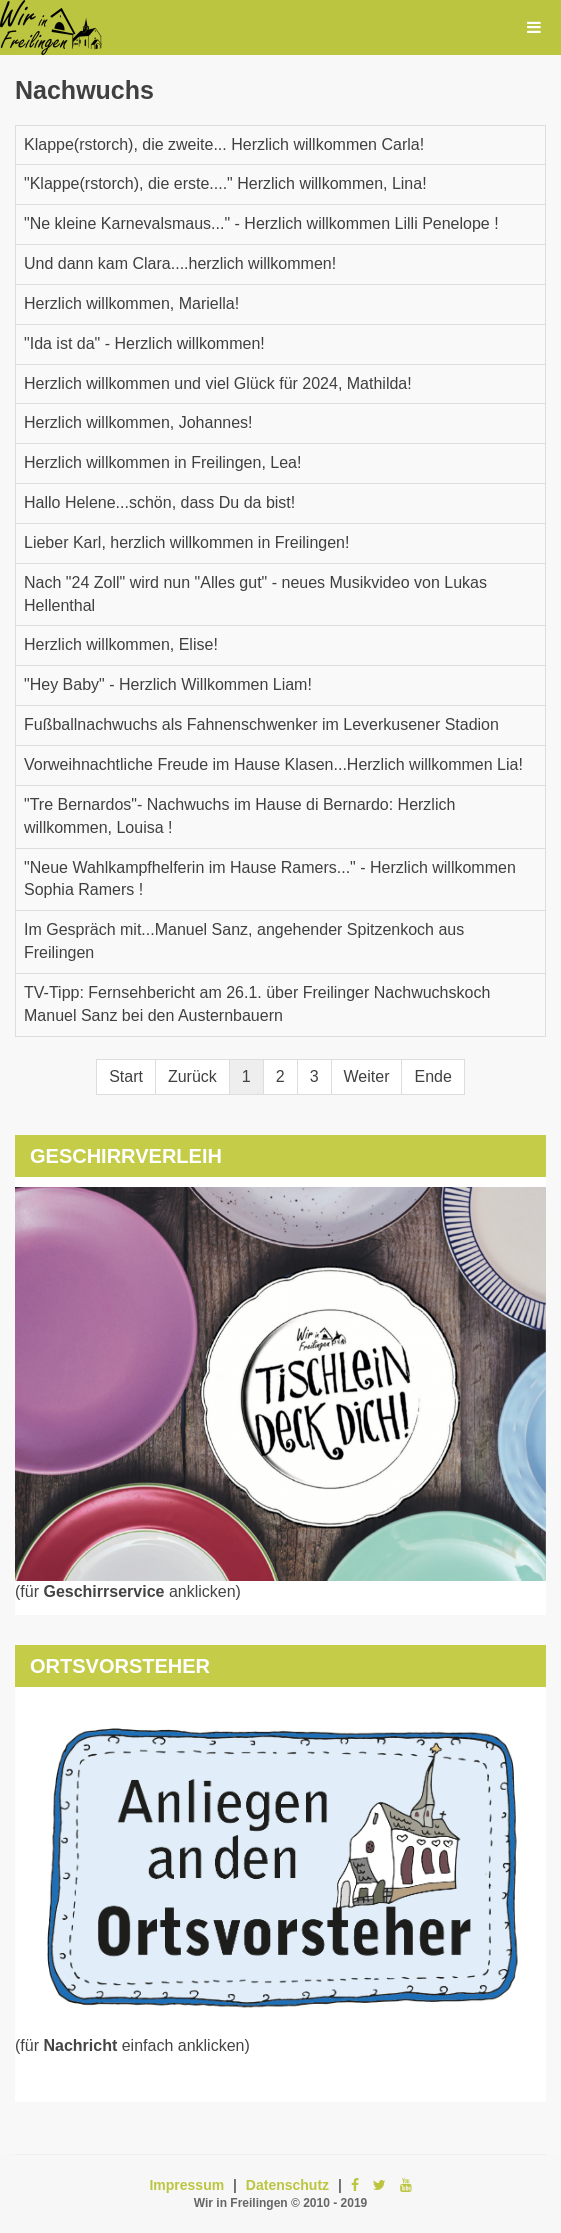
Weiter (367, 1076)
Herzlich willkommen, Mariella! (131, 303)
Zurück (192, 1076)
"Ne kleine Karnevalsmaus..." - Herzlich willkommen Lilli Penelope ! (261, 223)
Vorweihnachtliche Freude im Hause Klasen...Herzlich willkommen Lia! (273, 764)
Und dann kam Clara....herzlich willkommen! (180, 263)
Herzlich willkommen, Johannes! (138, 422)
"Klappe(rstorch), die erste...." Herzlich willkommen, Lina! (225, 183)
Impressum (186, 2185)
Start (126, 1076)
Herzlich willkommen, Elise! (121, 644)
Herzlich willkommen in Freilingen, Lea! (162, 462)
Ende (432, 1076)
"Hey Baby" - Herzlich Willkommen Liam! (168, 684)
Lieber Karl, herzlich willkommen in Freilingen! (186, 542)
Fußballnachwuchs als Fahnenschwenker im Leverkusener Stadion (261, 724)
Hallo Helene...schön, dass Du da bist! (159, 502)
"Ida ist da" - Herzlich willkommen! (144, 343)
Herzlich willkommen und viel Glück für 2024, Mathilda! (218, 383)
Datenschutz (287, 2185)
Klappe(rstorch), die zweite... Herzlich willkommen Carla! (224, 144)
